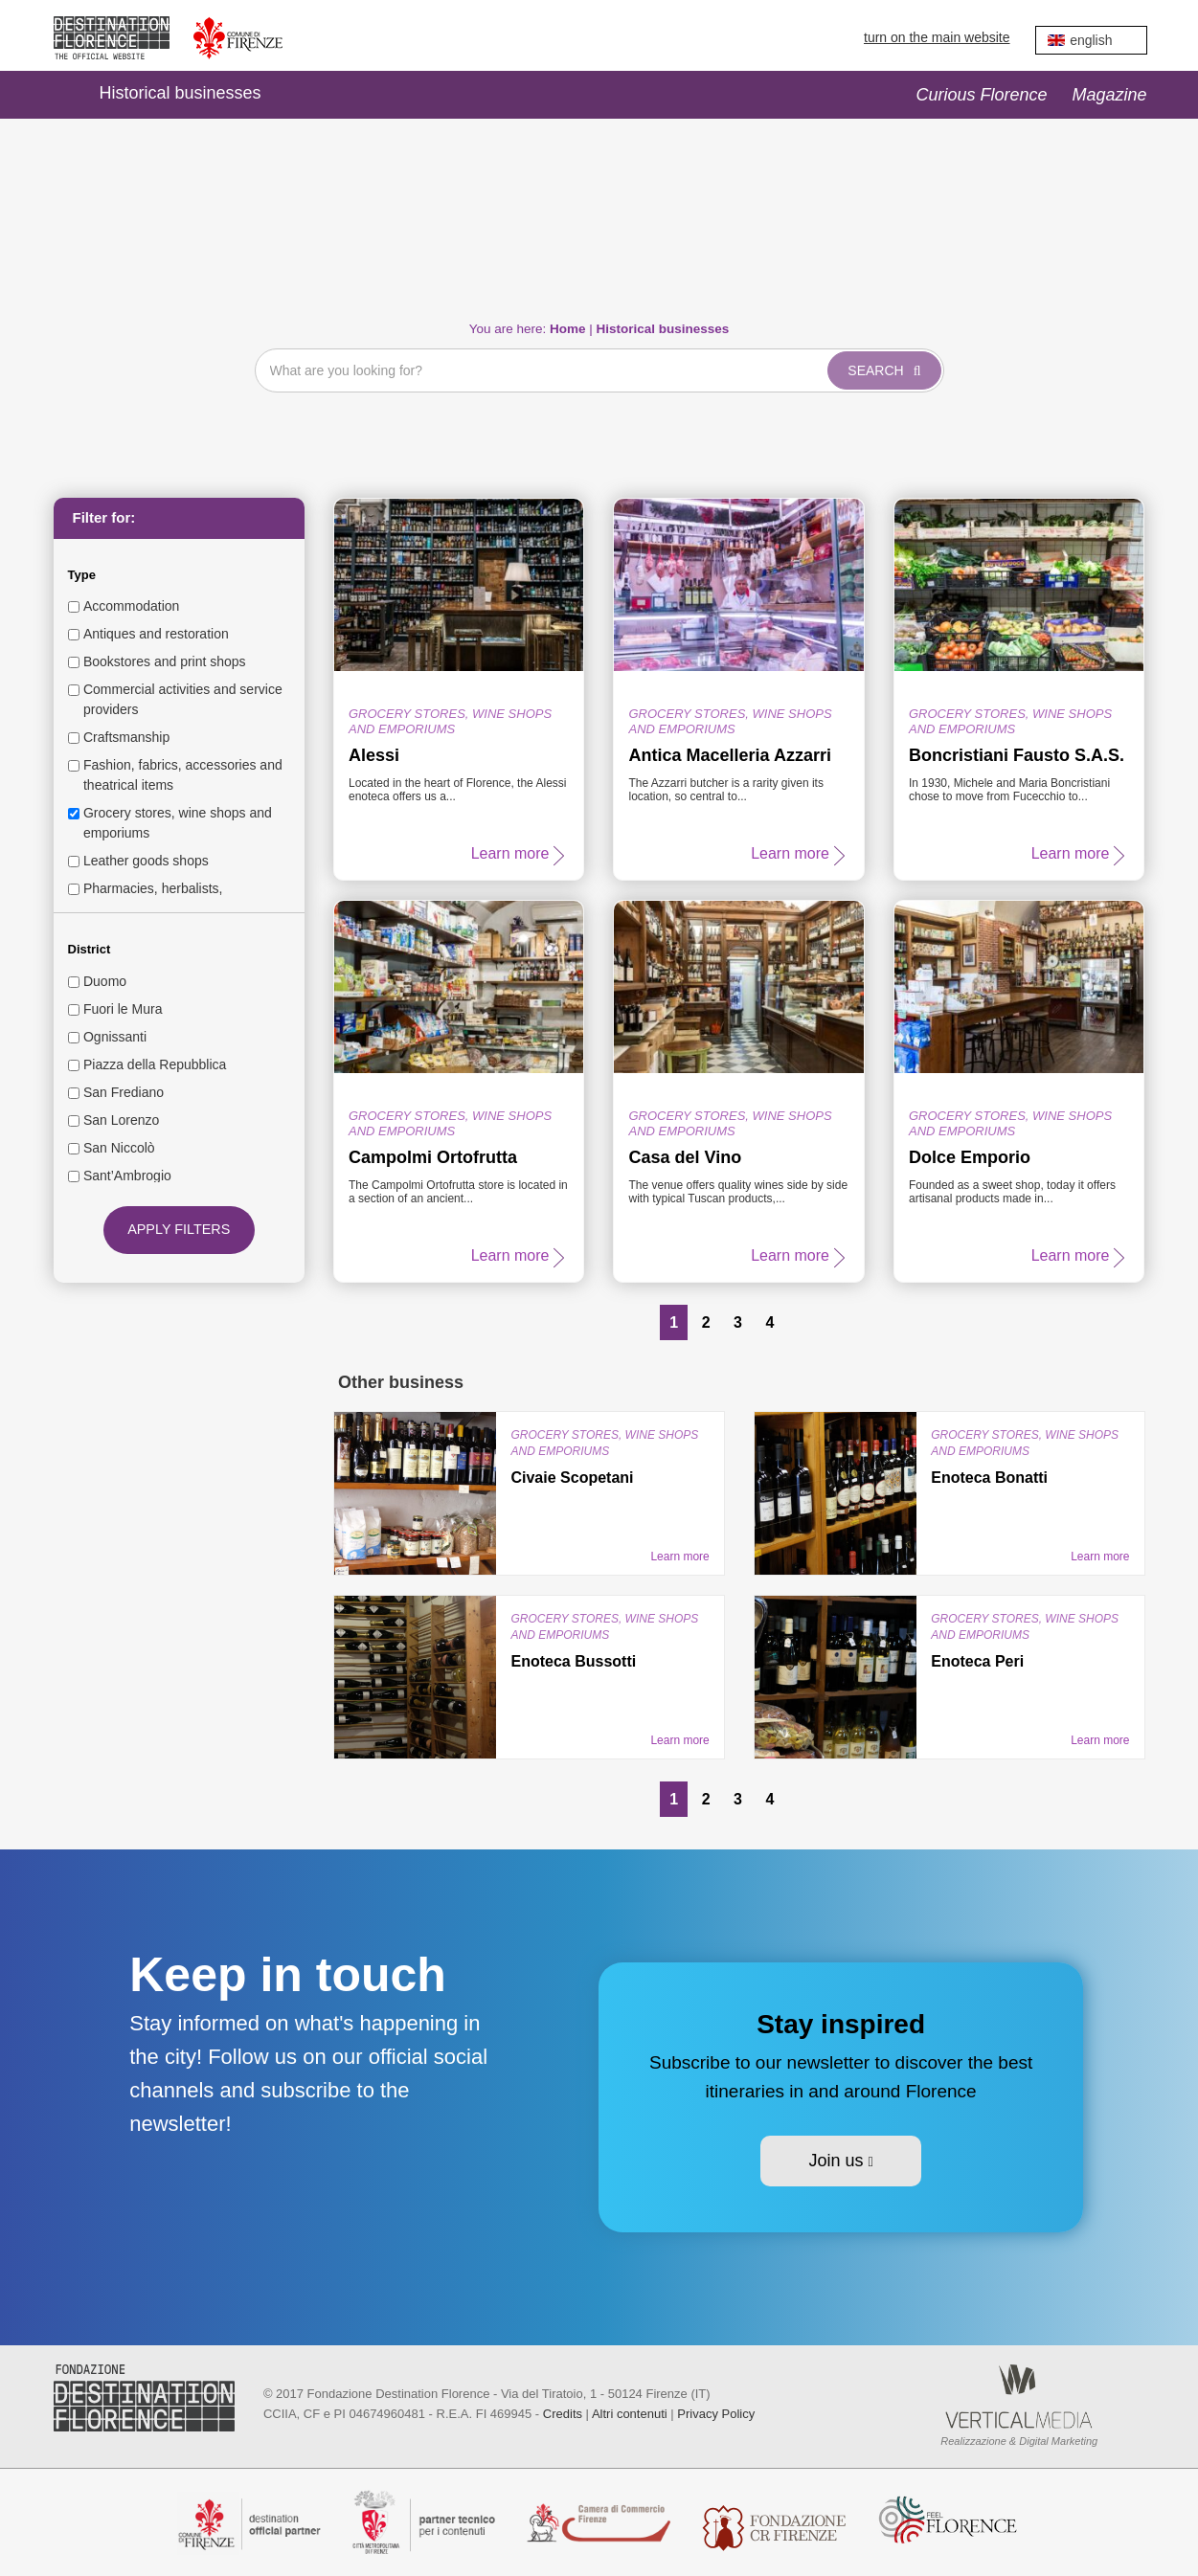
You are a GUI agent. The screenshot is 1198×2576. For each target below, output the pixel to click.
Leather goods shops (146, 860)
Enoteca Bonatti (989, 1477)
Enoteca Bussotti (573, 1661)
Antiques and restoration (156, 633)
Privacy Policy (716, 2414)
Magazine (1109, 94)
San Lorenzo (121, 1120)
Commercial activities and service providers (183, 699)
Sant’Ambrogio (127, 1175)
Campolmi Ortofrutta (433, 1157)
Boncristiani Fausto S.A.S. (1016, 755)
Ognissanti (115, 1036)
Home (63, 95)
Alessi (374, 755)
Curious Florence (981, 94)
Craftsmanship (126, 737)
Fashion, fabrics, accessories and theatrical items (183, 775)
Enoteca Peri (977, 1661)
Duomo (104, 981)
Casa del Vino (684, 1157)
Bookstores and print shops (164, 661)
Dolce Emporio (969, 1157)
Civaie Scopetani (571, 1477)
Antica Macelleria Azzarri (729, 755)
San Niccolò (119, 1147)
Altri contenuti (629, 2414)
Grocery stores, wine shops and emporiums (177, 822)
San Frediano (123, 1092)
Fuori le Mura (122, 1009)
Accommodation (131, 606)
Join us (840, 2160)
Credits (562, 2414)
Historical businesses (180, 92)
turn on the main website (937, 37)
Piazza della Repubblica (154, 1064)
